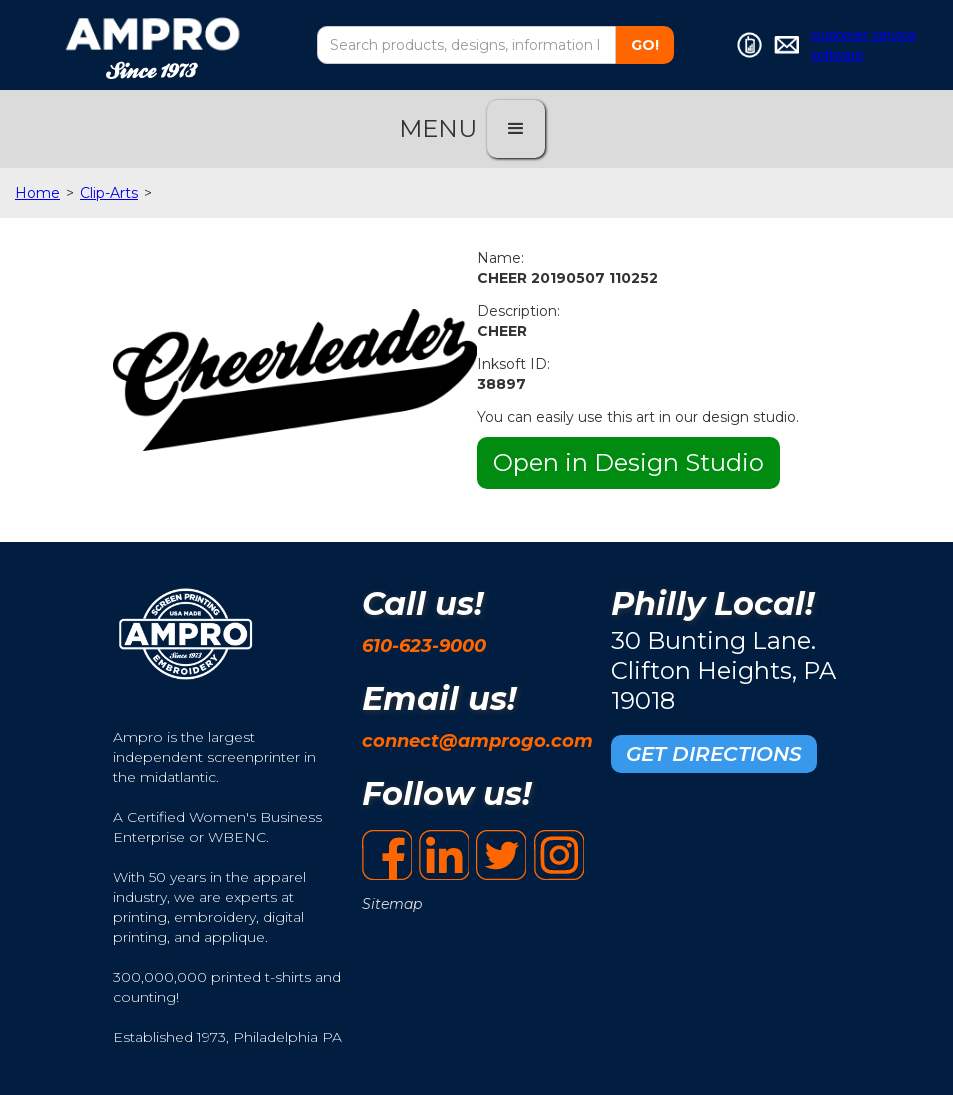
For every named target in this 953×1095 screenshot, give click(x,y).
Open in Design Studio (628, 462)
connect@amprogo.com (477, 741)
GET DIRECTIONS (714, 754)
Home (37, 193)
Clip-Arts (109, 193)
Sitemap (392, 904)
